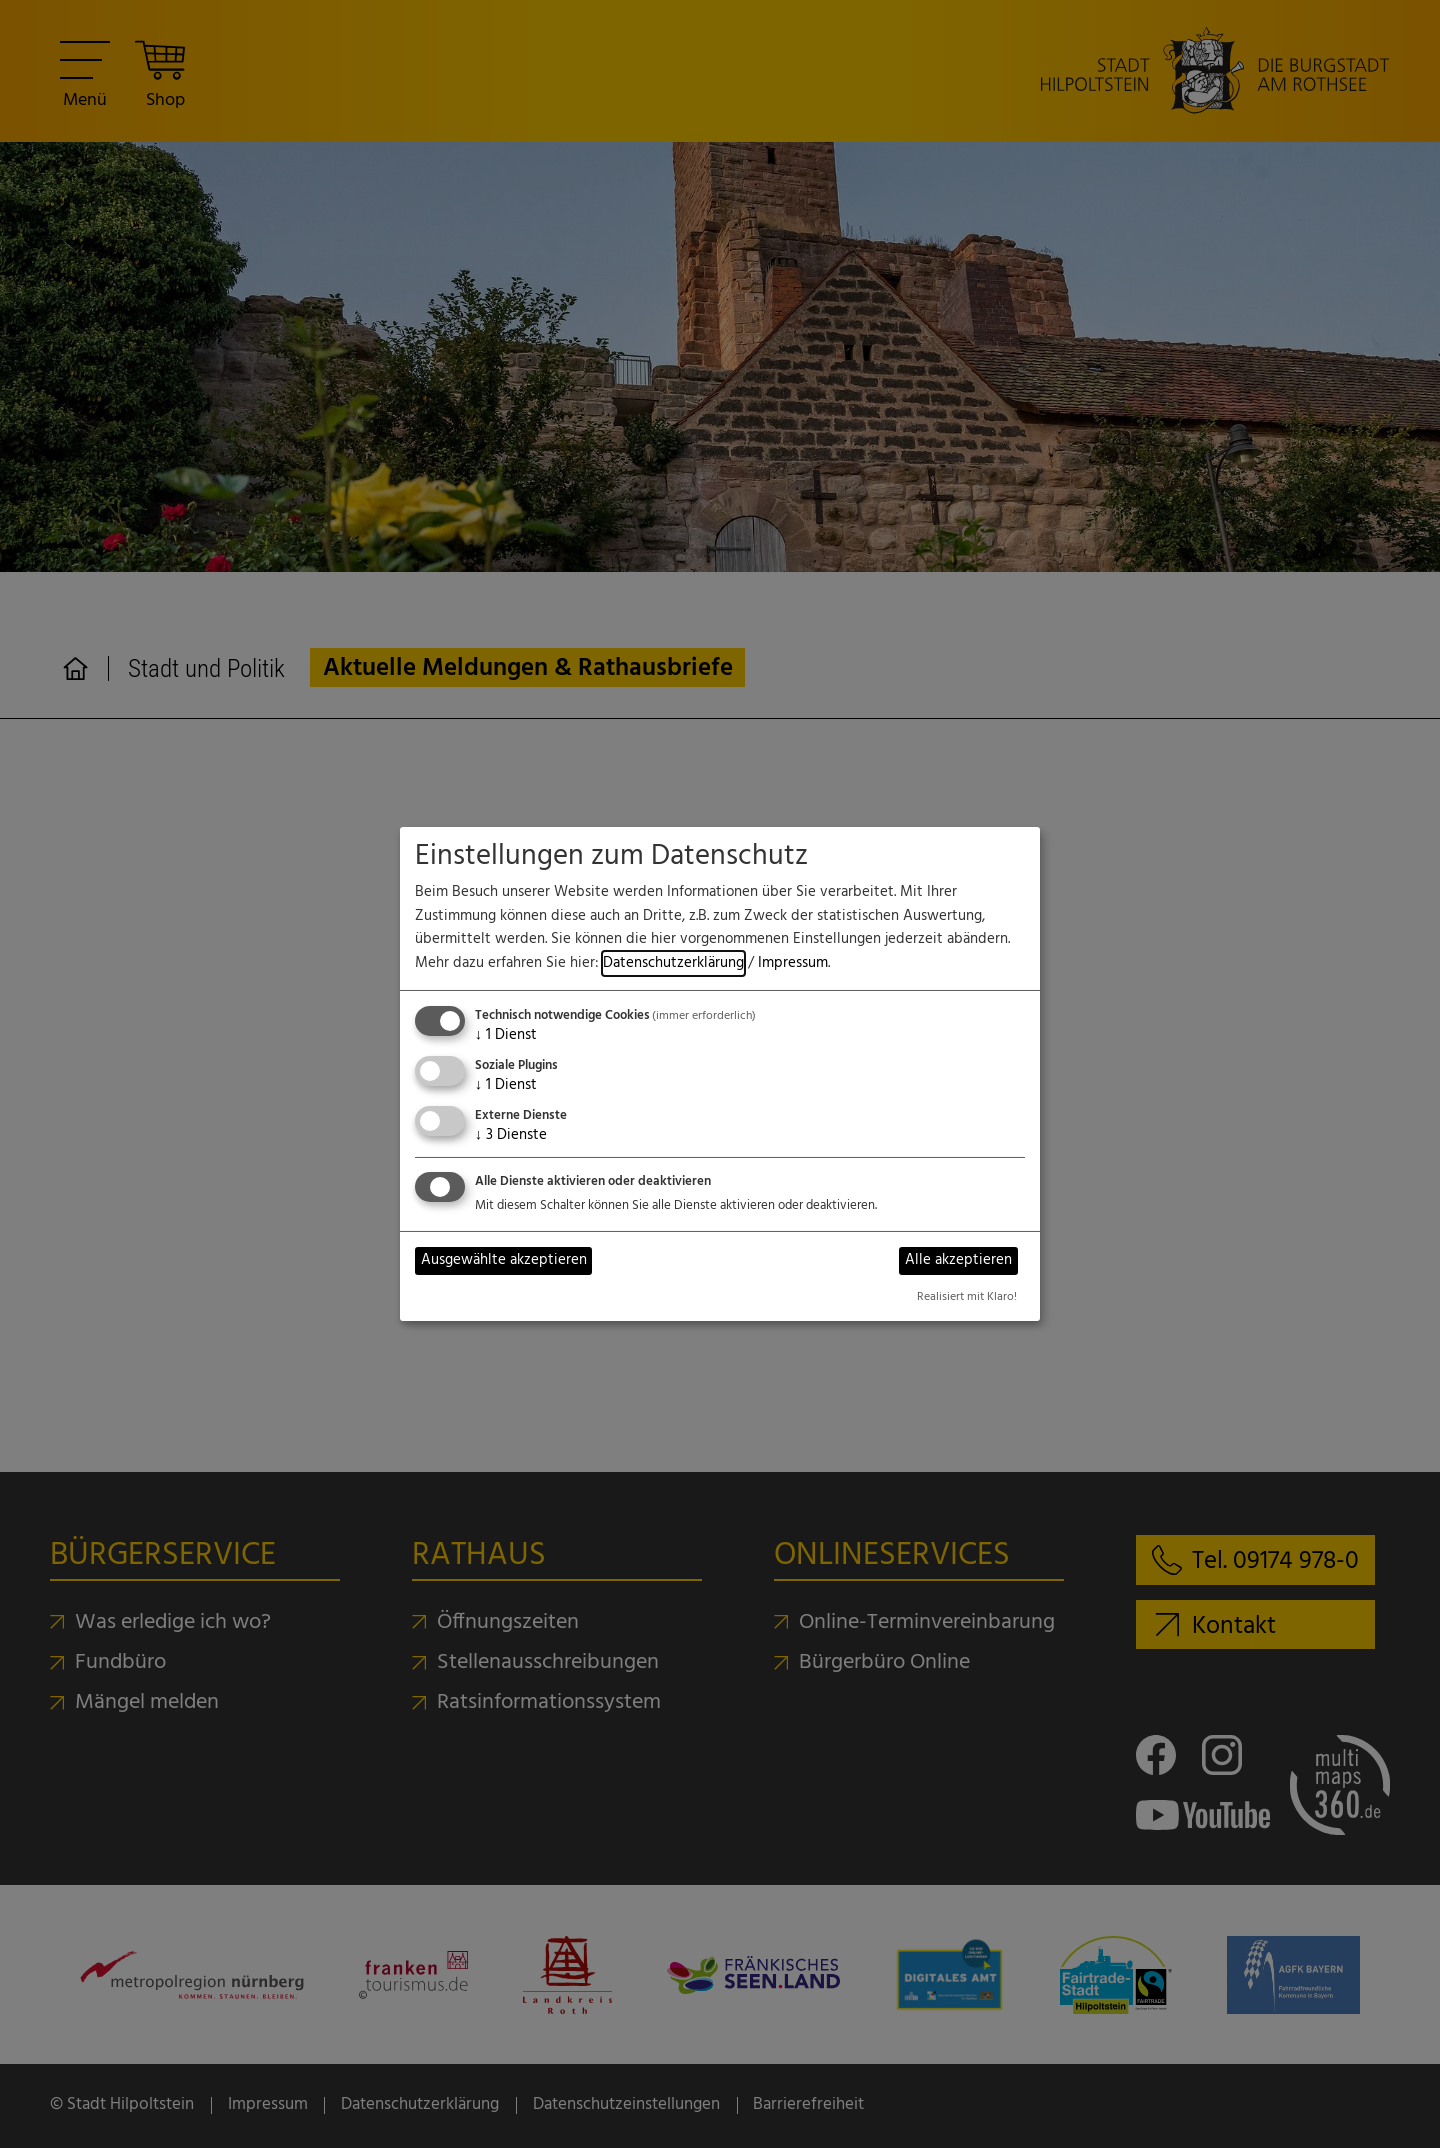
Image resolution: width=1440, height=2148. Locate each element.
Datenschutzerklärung (673, 963)
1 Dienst (506, 1035)
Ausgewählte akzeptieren (504, 1260)
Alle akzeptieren (958, 1260)
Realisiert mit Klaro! (967, 1297)
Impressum (793, 963)
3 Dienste (511, 1135)
